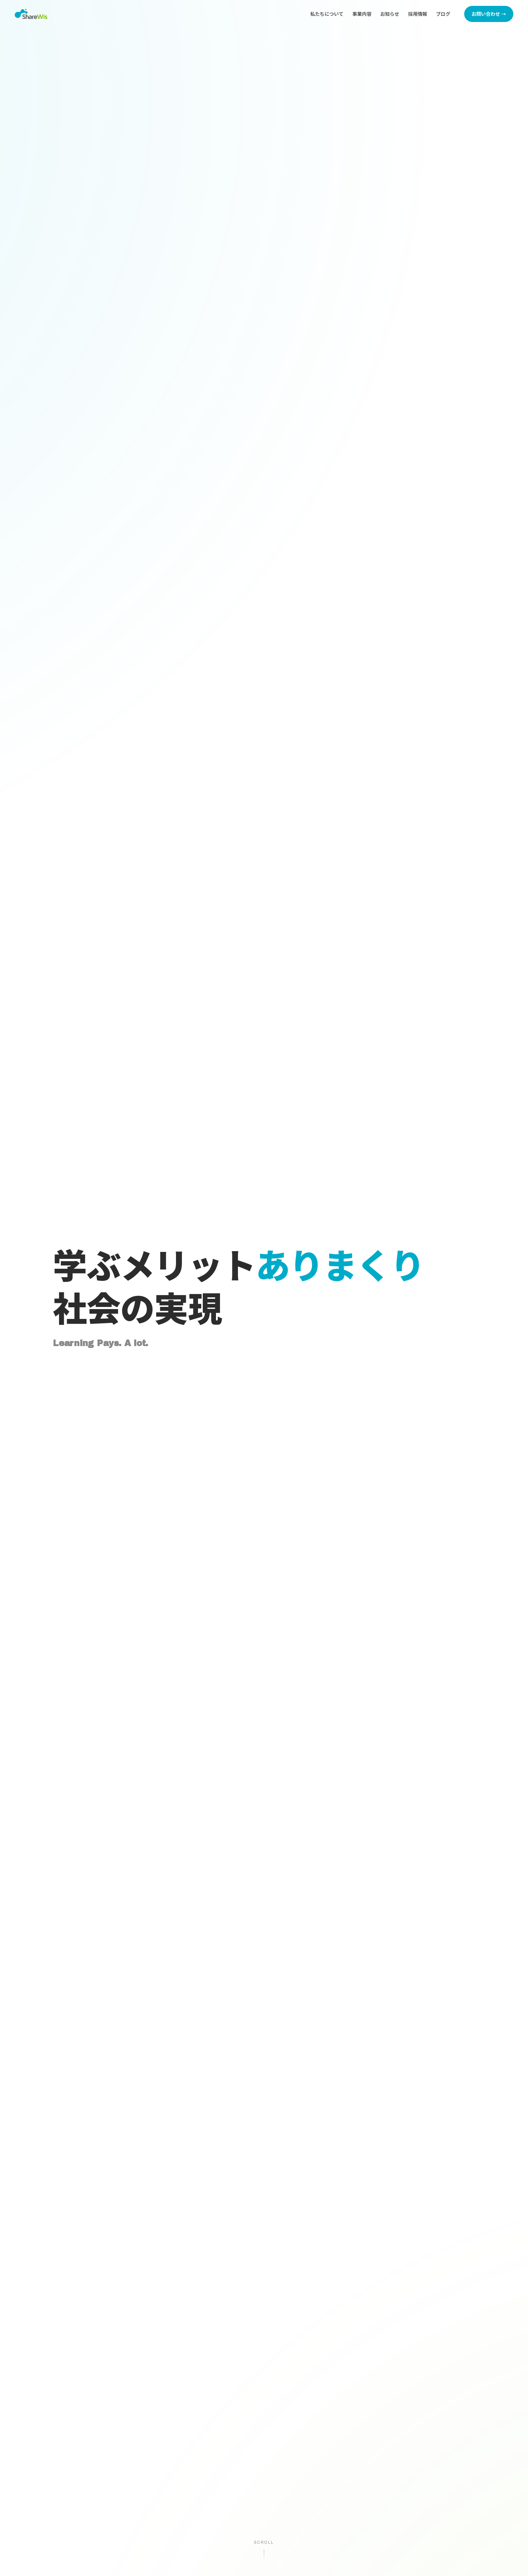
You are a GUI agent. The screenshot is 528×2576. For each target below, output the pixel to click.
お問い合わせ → (489, 13)
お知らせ (389, 13)
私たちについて (327, 13)
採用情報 (417, 13)
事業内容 (361, 13)
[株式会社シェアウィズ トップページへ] (31, 14)
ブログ (443, 13)
